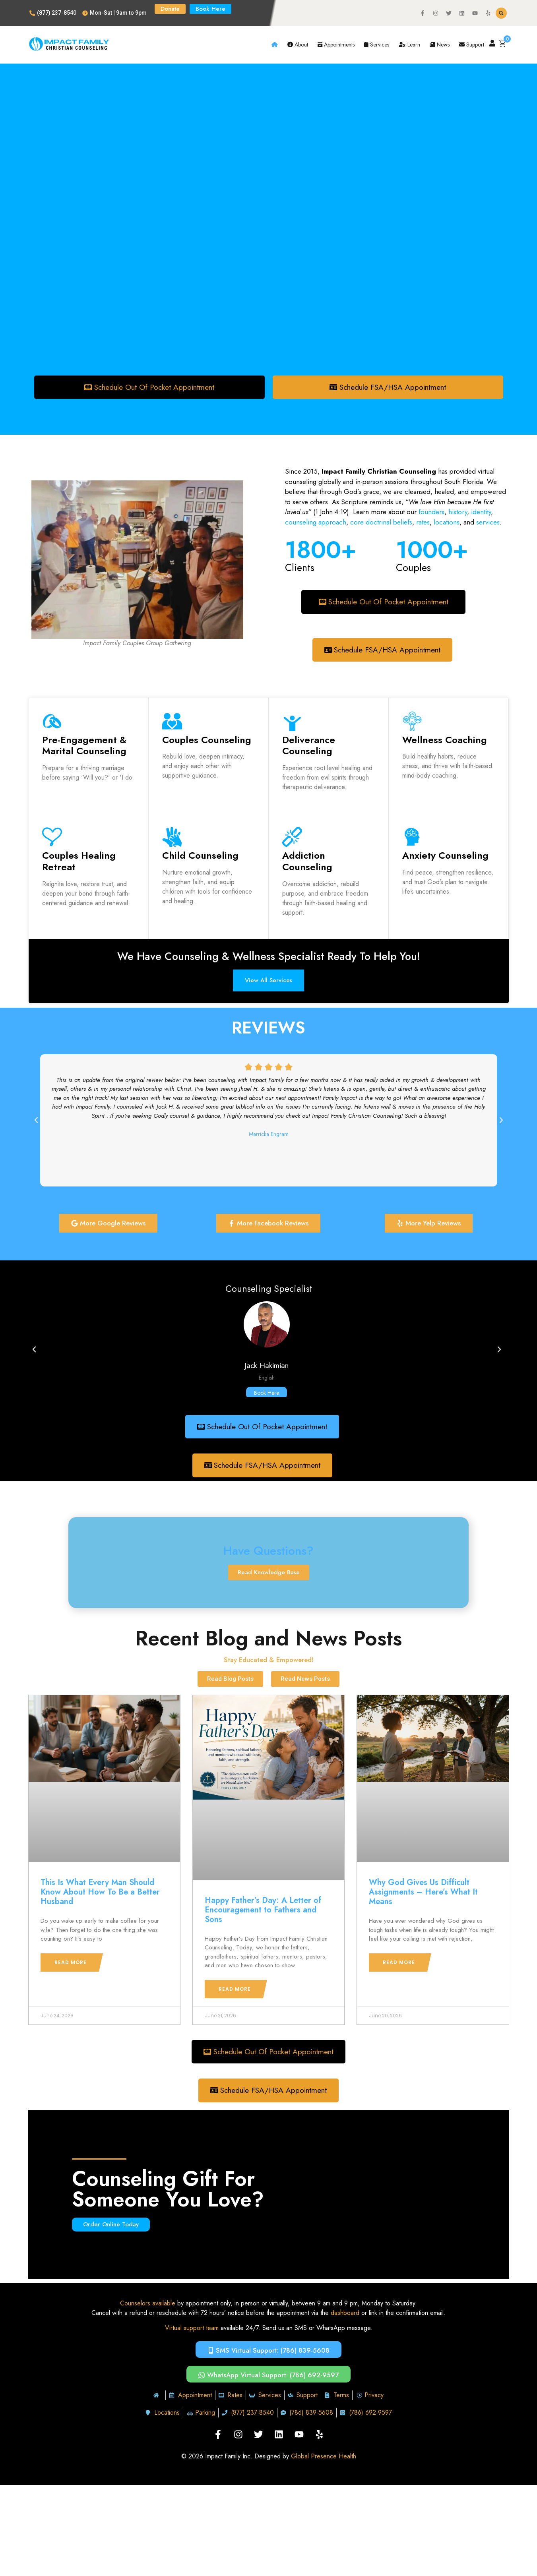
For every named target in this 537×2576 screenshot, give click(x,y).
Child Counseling (200, 856)
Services (376, 44)
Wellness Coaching (444, 740)
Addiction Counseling (307, 862)
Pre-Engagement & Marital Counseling (84, 746)
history (457, 512)
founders (431, 512)
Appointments (336, 44)
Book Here (266, 1394)
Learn (409, 44)
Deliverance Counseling (308, 746)
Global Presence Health (323, 2459)
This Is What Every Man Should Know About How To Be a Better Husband (100, 1894)
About (297, 44)
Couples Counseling (206, 740)
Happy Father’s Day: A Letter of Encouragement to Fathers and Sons (263, 1911)
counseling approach (315, 522)
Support (471, 44)
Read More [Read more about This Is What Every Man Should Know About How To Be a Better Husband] (70, 1964)
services (488, 522)
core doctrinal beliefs (381, 522)
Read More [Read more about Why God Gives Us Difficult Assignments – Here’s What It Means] (399, 1964)
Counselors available (147, 2305)
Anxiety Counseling (445, 856)
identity (480, 512)
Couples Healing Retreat (79, 862)
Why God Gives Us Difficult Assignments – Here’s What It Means (423, 1894)
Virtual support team (192, 2330)
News (440, 44)
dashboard (345, 2315)
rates (423, 522)
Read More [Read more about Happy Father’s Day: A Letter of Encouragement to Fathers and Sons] (235, 1990)
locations (446, 522)
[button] (501, 13)
